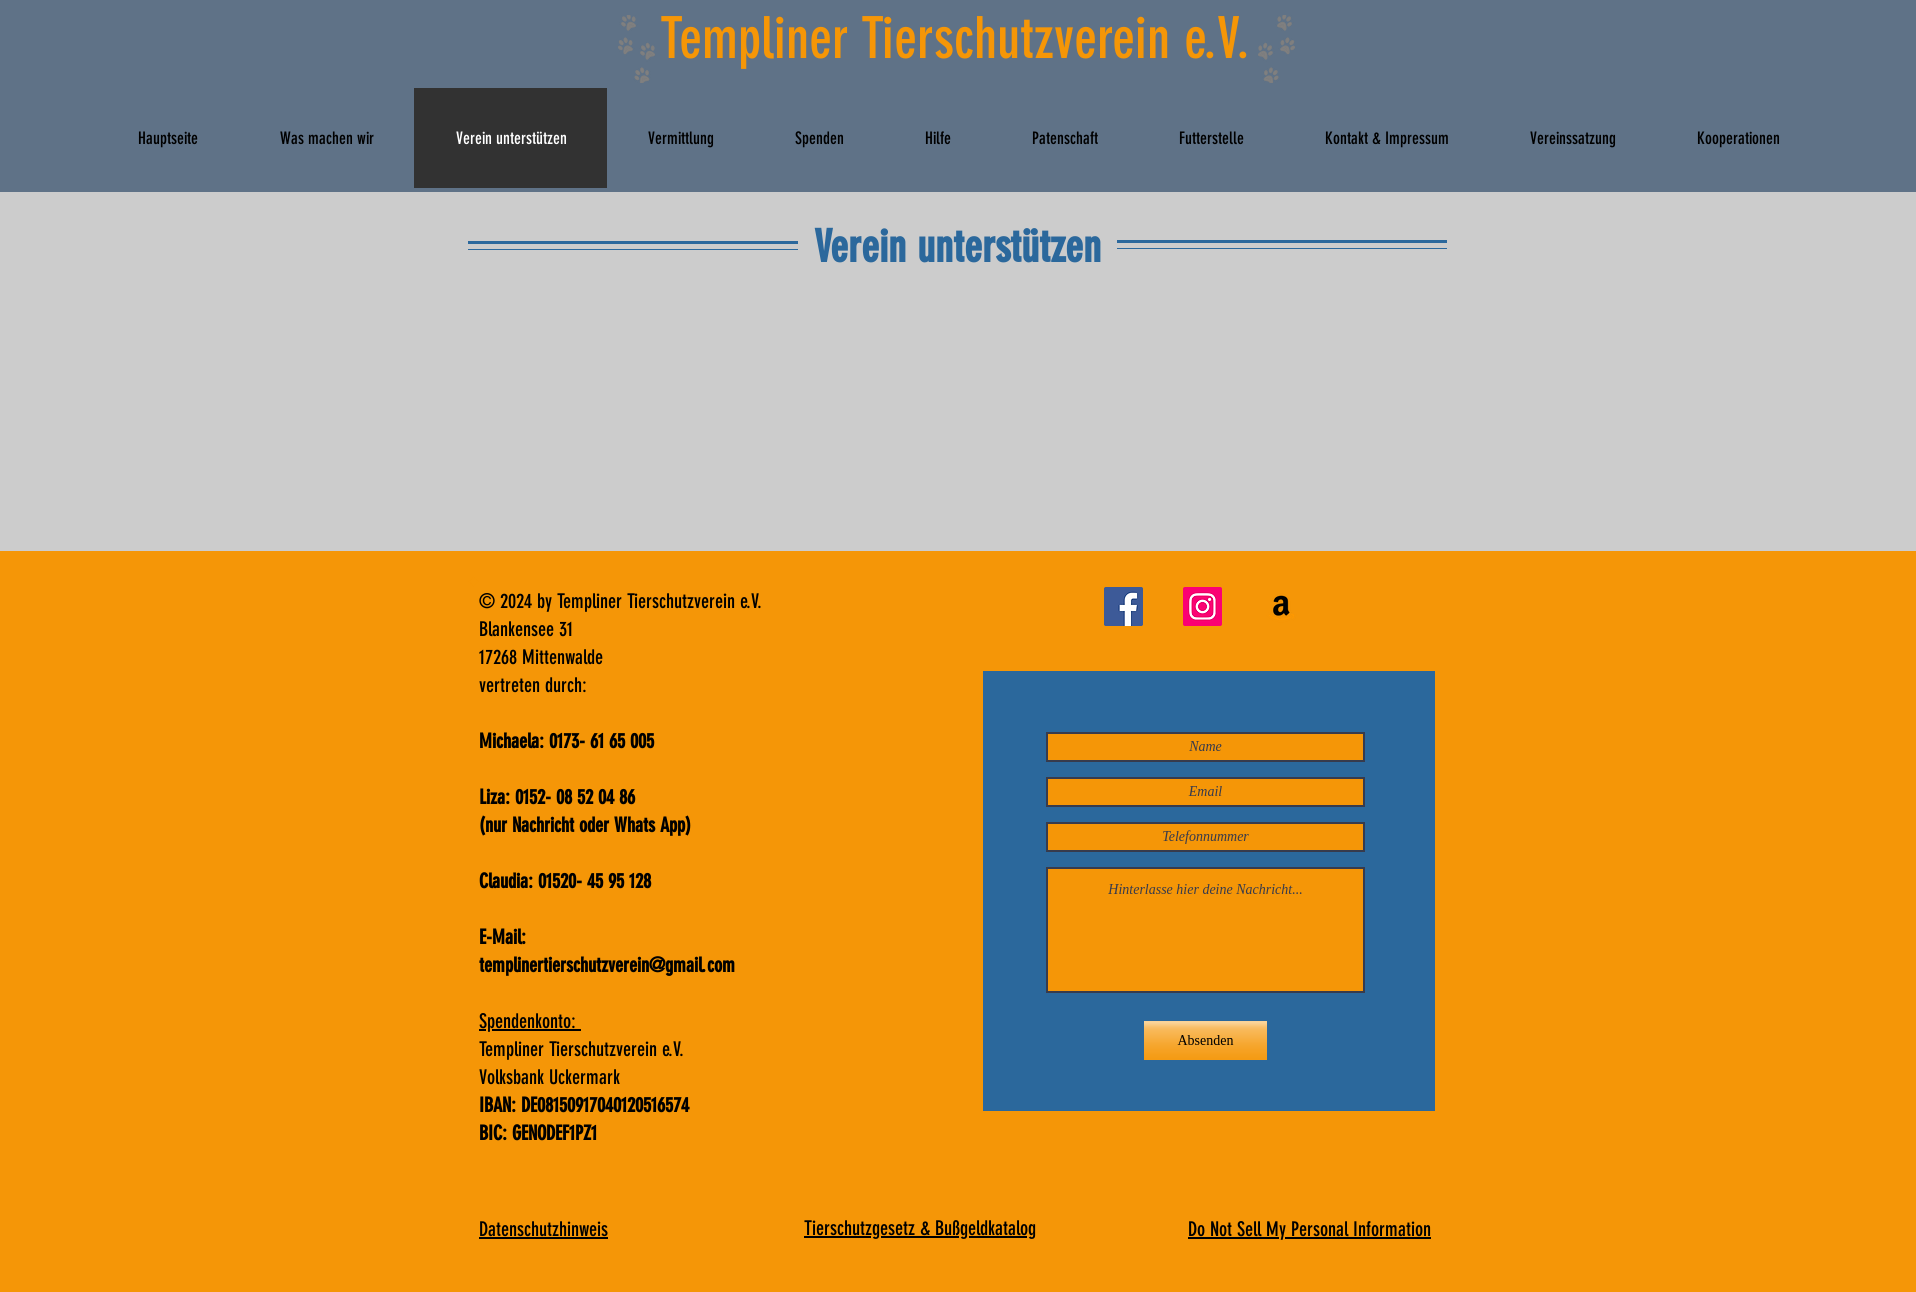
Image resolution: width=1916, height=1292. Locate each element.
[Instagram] (1202, 606)
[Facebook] (1123, 606)
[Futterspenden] (1281, 606)
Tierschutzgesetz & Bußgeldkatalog (920, 1228)
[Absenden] (1205, 1040)
